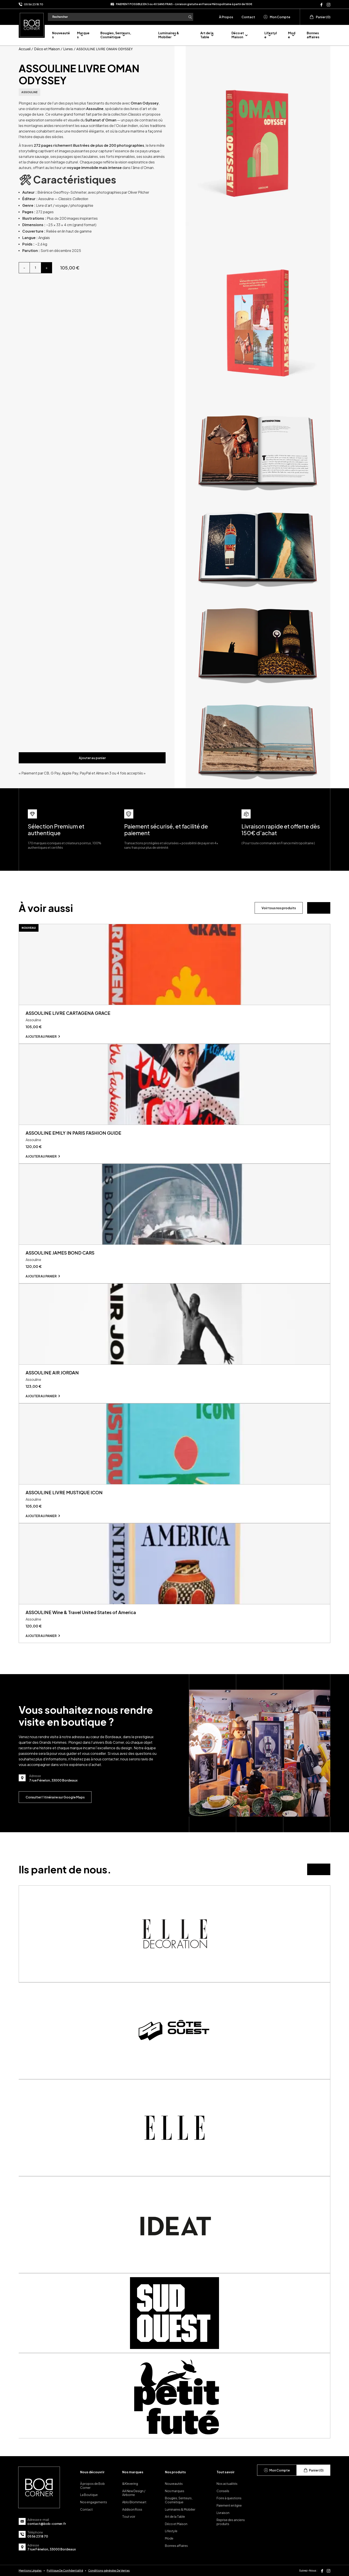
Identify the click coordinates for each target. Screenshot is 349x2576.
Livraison (223, 2513)
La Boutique (89, 2495)
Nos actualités (227, 2483)
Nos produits (175, 2472)
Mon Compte (277, 17)
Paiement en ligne (229, 2505)
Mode (169, 2538)
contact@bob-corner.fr (46, 2524)
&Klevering (130, 2483)
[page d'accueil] (32, 24)
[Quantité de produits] (35, 267)
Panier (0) (320, 17)
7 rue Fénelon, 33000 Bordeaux (51, 2549)
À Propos (226, 17)
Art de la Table (206, 35)
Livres (68, 48)
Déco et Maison (237, 35)
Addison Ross (132, 2509)
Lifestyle (270, 35)
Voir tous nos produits (279, 908)
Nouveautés (174, 2483)
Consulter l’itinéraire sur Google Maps (55, 1797)
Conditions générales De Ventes (109, 2570)
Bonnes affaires (313, 35)
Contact (248, 17)
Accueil (24, 48)
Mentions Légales (30, 2570)
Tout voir (128, 2516)
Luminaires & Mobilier (168, 35)
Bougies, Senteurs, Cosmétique (115, 35)
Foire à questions (229, 2498)
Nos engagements (93, 2502)
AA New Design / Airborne (133, 2493)
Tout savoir (226, 2472)
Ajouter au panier (92, 758)
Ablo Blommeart (134, 2502)
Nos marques (132, 2472)
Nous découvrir (92, 2472)
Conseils (223, 2491)
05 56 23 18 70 (33, 4)
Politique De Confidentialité (65, 2570)
